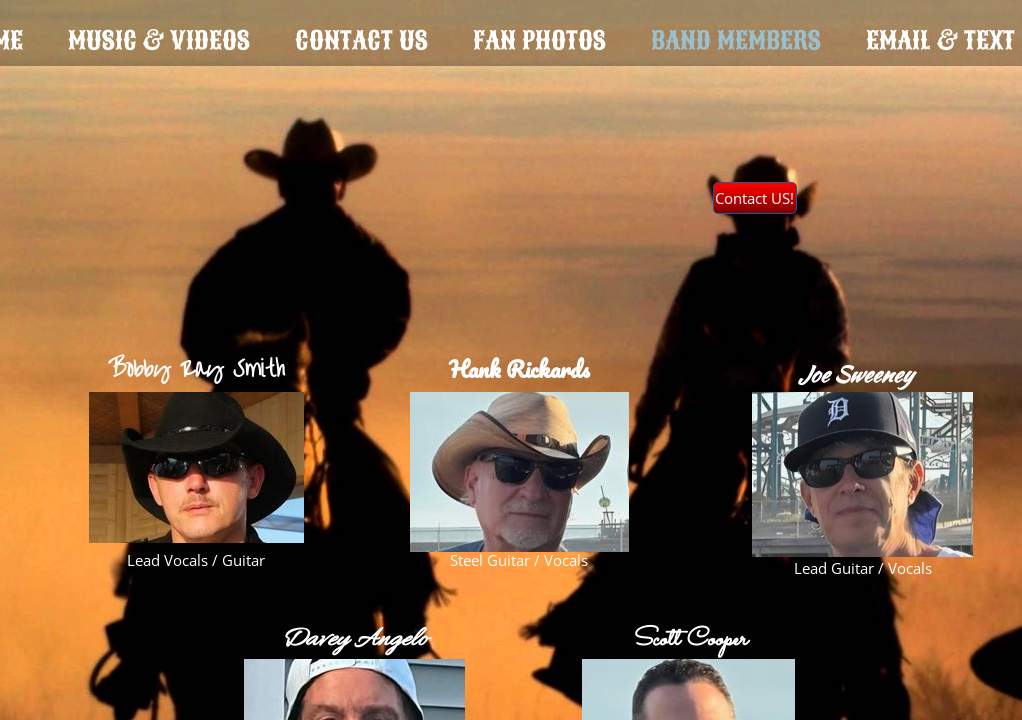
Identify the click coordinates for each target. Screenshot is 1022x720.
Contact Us (361, 40)
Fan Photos (539, 40)
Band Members (736, 40)
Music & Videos (159, 40)
